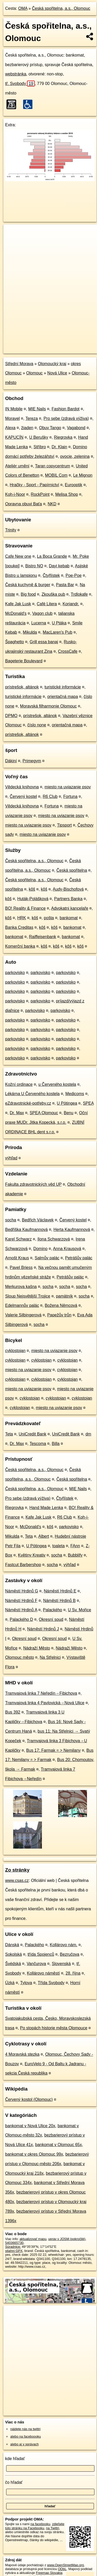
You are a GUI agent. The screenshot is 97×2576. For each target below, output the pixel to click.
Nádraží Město (36, 1648)
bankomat (69, 918)
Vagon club (42, 613)
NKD (52, 504)
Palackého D (21, 1619)
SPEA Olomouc (44, 1113)
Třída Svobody (51, 1983)
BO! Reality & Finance (25, 908)
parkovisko (15, 972)
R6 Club (50, 796)
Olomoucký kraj (52, 364)
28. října (73, 1973)
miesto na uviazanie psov (68, 787)
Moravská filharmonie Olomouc (48, 706)
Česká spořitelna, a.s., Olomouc (61, 8)
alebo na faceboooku (25, 2436)
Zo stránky (17, 1870)
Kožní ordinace (19, 1084)
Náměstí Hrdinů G (21, 1591)
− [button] (12, 241)
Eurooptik (73, 485)
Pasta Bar (65, 585)
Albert (43, 1536)
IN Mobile (14, 409)
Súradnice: (13, 2247)
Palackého (52, 1610)
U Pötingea (67, 1103)
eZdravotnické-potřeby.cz (28, 1103)
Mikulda (30, 632)
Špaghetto (14, 642)
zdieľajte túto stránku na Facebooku (34, 2526)
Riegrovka (63, 437)
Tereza (31, 418)
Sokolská (13, 1954)
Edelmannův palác (22, 1305)
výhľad (11, 1158)
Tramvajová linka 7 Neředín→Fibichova (41, 1693)
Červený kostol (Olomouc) (29, 2099)
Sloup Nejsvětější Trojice (27, 1296)
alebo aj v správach (24, 2444)
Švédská (13, 1963)
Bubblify (75, 1555)
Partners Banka (68, 899)
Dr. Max (17, 1113)
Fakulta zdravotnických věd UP (33, 1184)
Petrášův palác (78, 1258)
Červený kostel (23, 796)
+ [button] (12, 233)
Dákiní (11, 761)
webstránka (15, 74)
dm (88, 1434)
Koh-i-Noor (15, 494)
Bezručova (70, 1954)
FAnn (75, 1546)
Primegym (32, 761)
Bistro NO (34, 566)
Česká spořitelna (71, 870)
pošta (49, 918)
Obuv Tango (50, 428)
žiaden (27, 428)
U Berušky (38, 437)
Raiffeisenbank (42, 936)
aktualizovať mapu (33, 2239)
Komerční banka (20, 946)
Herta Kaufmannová (72, 1229)
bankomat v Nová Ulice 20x (30, 2126)
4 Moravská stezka (22, 2054)
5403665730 (14, 2243)
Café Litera (47, 604)
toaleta (58, 1546)
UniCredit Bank (33, 1434)
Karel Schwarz (18, 1239)
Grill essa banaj (44, 642)
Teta (9, 1434)
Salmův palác (47, 1258)
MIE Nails (37, 409)
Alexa (10, 428)
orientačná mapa (62, 696)
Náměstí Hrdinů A (21, 1610)
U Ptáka (59, 623)
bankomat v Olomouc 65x (58, 2144)
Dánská (12, 1945)
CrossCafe (67, 651)
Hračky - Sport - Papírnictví (34, 485)
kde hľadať (15, 2458)
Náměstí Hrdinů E (60, 1591)
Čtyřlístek (51, 575)
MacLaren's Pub (57, 632)
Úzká (9, 1983)
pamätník (64, 1296)
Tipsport (64, 825)
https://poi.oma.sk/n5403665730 (26, 349)
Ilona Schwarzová (53, 1239)
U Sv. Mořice (79, 1610)
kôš (32, 889)
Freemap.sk (67, 345)
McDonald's (16, 613)
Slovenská (61, 1963)
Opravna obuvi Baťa (23, 504)
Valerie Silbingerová (23, 1315)
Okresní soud (51, 1619)
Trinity (10, 530)
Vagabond (76, 428)
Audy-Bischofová (68, 889)
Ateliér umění (17, 466)
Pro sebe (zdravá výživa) (66, 418)
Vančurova (36, 1963)
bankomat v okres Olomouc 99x (34, 2154)
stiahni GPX (14, 2251)
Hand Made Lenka (46, 1507)
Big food (28, 594)
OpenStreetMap (41, 345)
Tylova (26, 1983)
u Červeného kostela (57, 1084)
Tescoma (38, 1443)
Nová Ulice (57, 373)
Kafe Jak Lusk (18, 604)
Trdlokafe (79, 594)
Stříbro (39, 447)
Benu (68, 1113)
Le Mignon (82, 475)
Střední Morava (19, 364)
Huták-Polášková (32, 899)
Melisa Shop (66, 494)
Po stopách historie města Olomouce (53, 2028)
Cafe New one (18, 556)
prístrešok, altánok (22, 687)
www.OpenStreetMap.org (65, 2565)
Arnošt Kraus (17, 1258)
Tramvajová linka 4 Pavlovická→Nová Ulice (44, 1703)
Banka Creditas (19, 927)
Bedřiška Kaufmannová (26, 1229)
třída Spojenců (41, 1954)
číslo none (36, 725)
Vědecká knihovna (22, 787)
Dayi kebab (59, 566)
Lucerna (38, 623)
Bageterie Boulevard (23, 661)
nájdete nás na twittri (25, 2429)
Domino (40, 1248)
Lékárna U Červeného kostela (32, 1093)
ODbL (62, 2569)
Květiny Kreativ (32, 1555)
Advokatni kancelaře (69, 908)
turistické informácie (63, 687)
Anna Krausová (67, 1248)
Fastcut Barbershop (23, 1564)
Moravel (12, 418)
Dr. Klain (59, 447)
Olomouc (34, 373)
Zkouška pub (53, 594)
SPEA (88, 1103)
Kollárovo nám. (63, 1945)
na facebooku (40, 2524)
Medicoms (74, 1093)
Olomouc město (19, 1657)
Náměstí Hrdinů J (43, 1629)
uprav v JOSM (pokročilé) (66, 2239)
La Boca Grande (52, 556)
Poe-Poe (74, 575)
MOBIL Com (56, 475)
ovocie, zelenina (75, 456)
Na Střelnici (50, 1657)
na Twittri (52, 2528)
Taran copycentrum (52, 466)
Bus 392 (12, 1712)
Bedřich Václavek (38, 1220)
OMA (23, 8)
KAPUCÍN (14, 437)
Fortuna (70, 796)
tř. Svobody (20, 84)
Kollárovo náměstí (43, 1973)
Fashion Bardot (66, 409)
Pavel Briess (21, 1267)
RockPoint (40, 494)
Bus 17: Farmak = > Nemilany (53, 1750)
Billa (55, 1443)
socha (10, 1220)
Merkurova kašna (21, 1286)
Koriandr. (71, 604)
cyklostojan (15, 1350)
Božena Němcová (61, 1305)
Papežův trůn (59, 1315)
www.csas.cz (17, 1880)
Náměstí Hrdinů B (59, 1600)
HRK (21, 918)
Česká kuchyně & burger (27, 585)
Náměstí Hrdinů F (21, 1600)
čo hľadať (14, 2482)
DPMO (11, 715)
